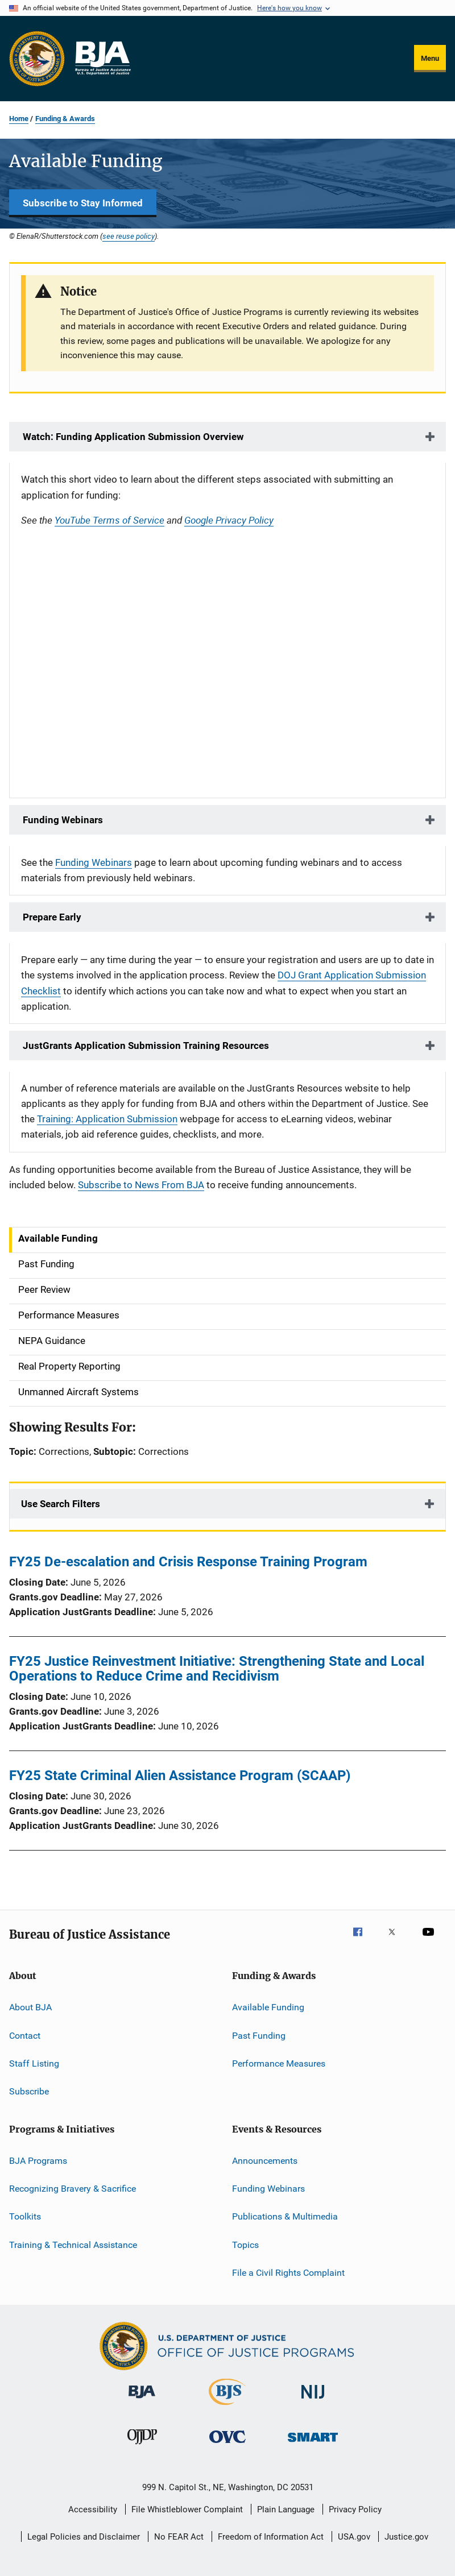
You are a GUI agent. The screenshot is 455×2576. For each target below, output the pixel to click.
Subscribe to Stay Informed (83, 203)
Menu (430, 58)
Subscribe (29, 2091)
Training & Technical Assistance (73, 2244)
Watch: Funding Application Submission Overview (132, 436)
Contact (24, 2035)
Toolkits (25, 2216)
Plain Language (286, 2509)
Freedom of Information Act (271, 2537)
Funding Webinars (61, 820)
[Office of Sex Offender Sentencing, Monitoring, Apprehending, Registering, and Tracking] (313, 2444)
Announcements (264, 2160)
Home (18, 118)
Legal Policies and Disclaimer (83, 2537)
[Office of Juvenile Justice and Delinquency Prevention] (142, 2446)
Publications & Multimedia (285, 2216)
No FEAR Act (179, 2537)
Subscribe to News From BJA (141, 1184)
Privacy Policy (355, 2509)
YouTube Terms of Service (109, 519)
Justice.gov (406, 2537)
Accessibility (92, 2509)
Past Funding (259, 2035)
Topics (245, 2244)
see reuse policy (128, 236)
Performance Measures (278, 2063)
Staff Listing (34, 2063)
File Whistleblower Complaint (187, 2509)
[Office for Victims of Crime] (227, 2445)
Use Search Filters (60, 1503)
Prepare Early (50, 917)
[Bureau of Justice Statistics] (227, 2407)
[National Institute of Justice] (312, 2400)
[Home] (102, 58)
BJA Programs (38, 2160)
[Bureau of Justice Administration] (142, 2400)
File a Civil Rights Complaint (288, 2272)
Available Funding (268, 2007)
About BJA (30, 2007)
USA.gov (354, 2537)
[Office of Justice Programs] (37, 58)
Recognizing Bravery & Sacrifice (72, 2188)
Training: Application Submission (107, 1119)
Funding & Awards (65, 118)
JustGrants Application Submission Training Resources (144, 1045)
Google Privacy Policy (229, 519)
